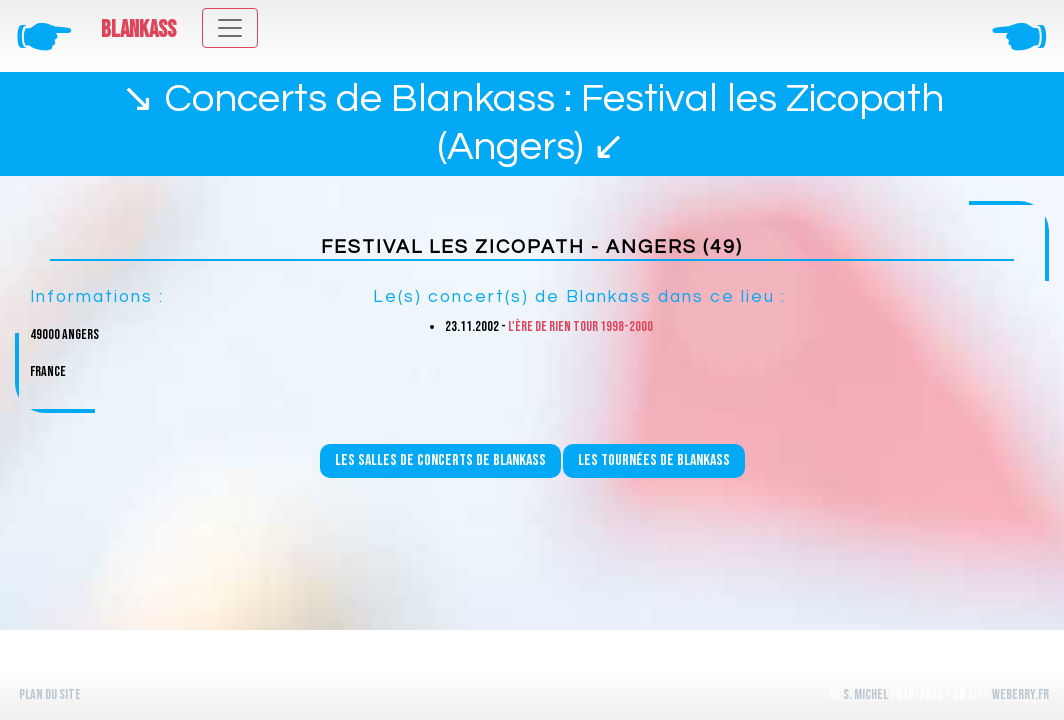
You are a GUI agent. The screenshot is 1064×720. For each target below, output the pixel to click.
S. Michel (865, 694)
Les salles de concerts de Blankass (440, 460)
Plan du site (50, 694)
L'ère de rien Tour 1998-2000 (580, 326)
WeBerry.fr (1020, 694)
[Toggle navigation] (230, 28)
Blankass (138, 30)
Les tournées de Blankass (654, 460)
